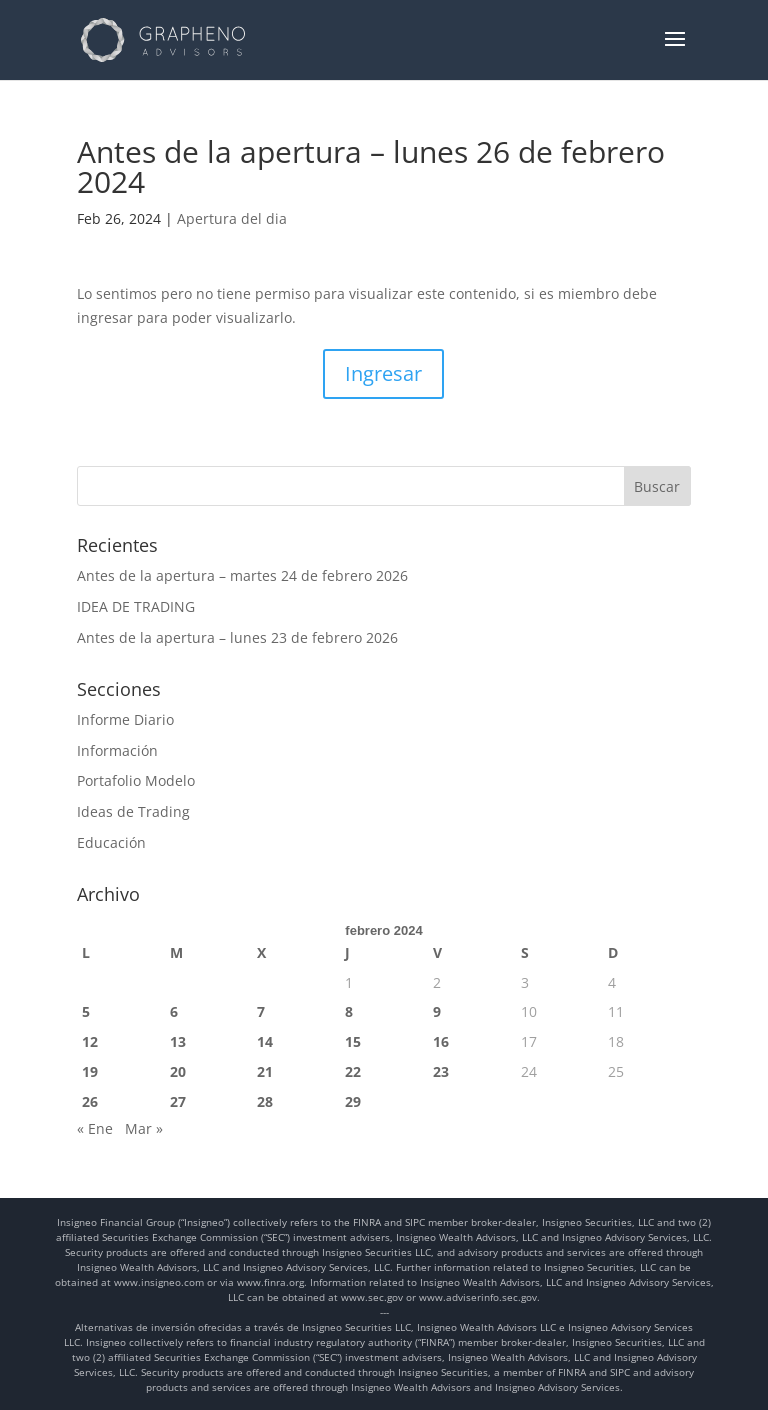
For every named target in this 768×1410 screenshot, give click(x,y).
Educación (111, 842)
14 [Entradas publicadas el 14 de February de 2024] (265, 1041)
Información (117, 750)
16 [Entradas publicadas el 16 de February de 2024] (441, 1041)
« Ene (95, 1128)
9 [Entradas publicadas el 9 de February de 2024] (437, 1011)
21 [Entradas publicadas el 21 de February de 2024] (265, 1071)
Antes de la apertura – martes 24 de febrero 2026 (242, 575)
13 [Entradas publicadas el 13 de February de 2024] (178, 1041)
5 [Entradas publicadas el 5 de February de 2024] (86, 1011)
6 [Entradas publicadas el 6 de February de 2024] (174, 1011)
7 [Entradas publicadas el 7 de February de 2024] (261, 1011)
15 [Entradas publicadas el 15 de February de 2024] (353, 1041)
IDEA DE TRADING (136, 606)
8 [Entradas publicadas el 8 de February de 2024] (349, 1011)
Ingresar (383, 373)
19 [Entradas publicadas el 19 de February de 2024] (90, 1071)
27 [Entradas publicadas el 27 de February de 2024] (178, 1101)
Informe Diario (125, 719)
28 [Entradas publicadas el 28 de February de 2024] (265, 1101)
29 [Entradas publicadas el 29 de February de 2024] (353, 1101)
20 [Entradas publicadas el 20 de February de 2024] (178, 1071)
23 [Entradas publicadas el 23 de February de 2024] (441, 1071)
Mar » (144, 1128)
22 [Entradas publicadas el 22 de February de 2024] (353, 1071)
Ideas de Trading (133, 811)
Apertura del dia (232, 218)
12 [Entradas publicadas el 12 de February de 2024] (90, 1041)
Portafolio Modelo (136, 780)
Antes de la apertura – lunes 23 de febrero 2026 (237, 637)
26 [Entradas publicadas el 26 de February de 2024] (90, 1101)
